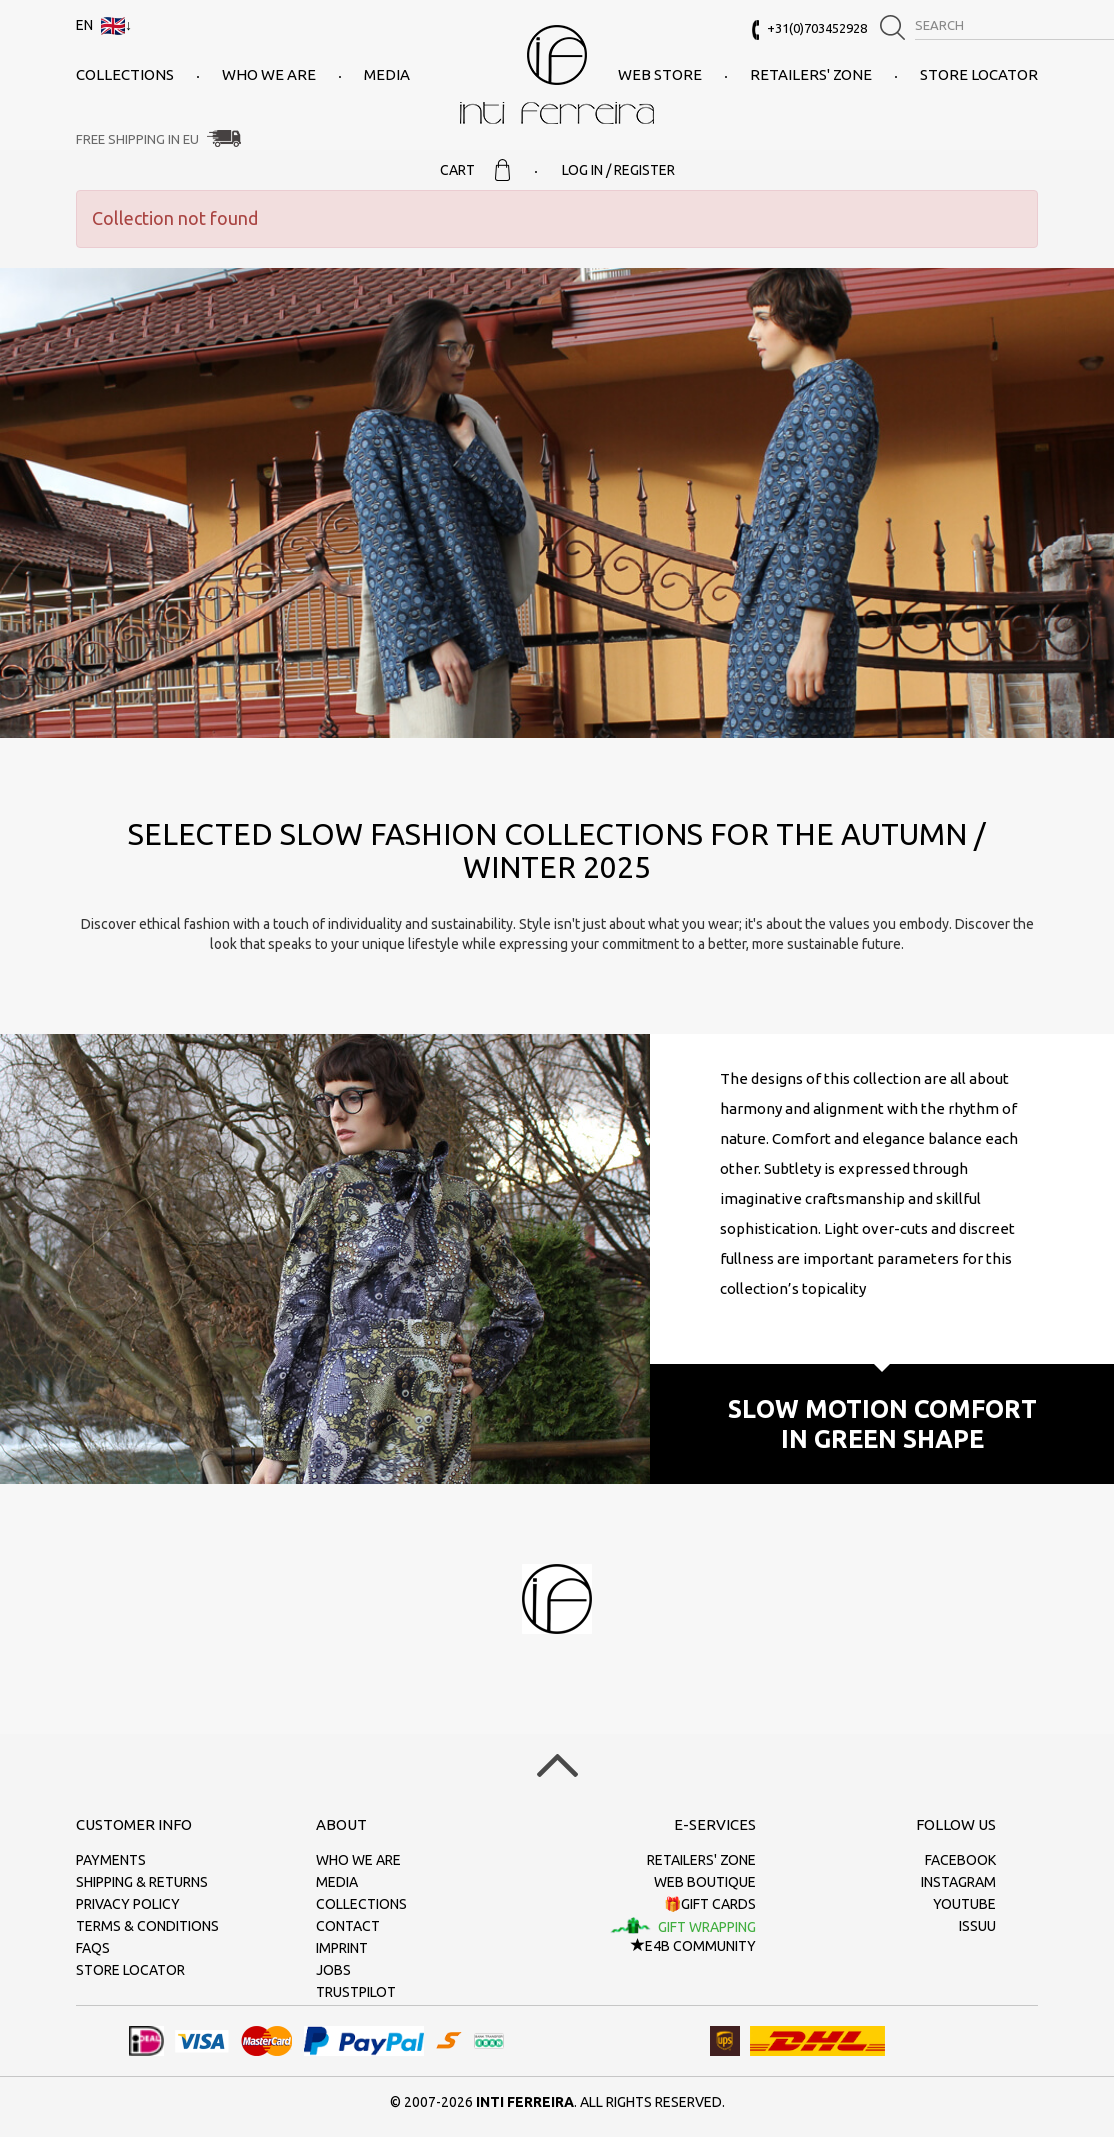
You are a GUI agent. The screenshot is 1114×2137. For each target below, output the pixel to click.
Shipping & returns (142, 1882)
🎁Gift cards (710, 1904)
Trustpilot (356, 1992)
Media (387, 74)
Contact (348, 1926)
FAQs (93, 1948)
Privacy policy (128, 1904)
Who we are (269, 74)
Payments (111, 1860)
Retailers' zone (811, 74)
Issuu (977, 1926)
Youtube (964, 1904)
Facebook (960, 1860)
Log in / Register (618, 170)
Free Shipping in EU (137, 139)
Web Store (660, 74)
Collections (125, 74)
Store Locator (979, 74)
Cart (475, 170)
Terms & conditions (147, 1926)
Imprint (342, 1948)
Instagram (958, 1882)
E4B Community (693, 1946)
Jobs (333, 1970)
